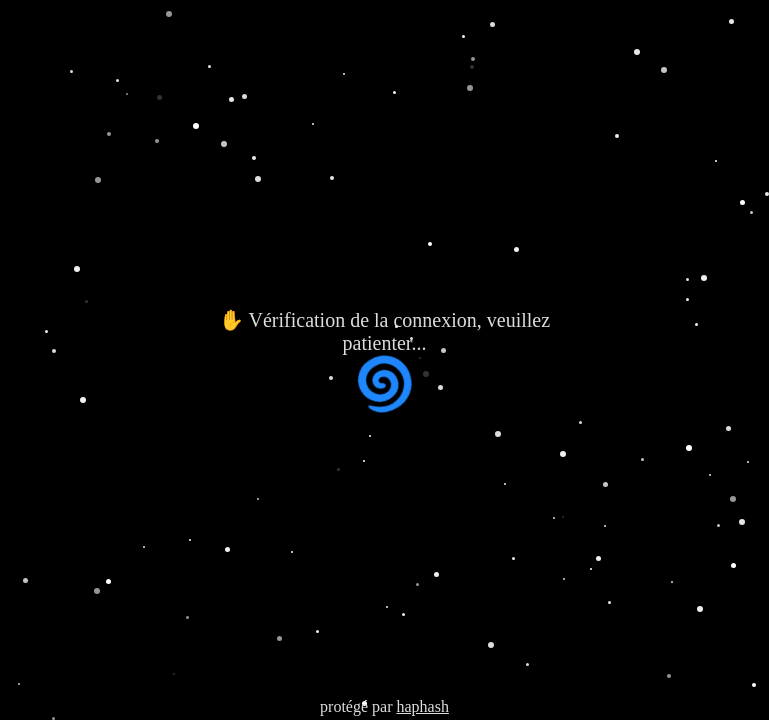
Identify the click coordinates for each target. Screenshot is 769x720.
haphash (422, 706)
